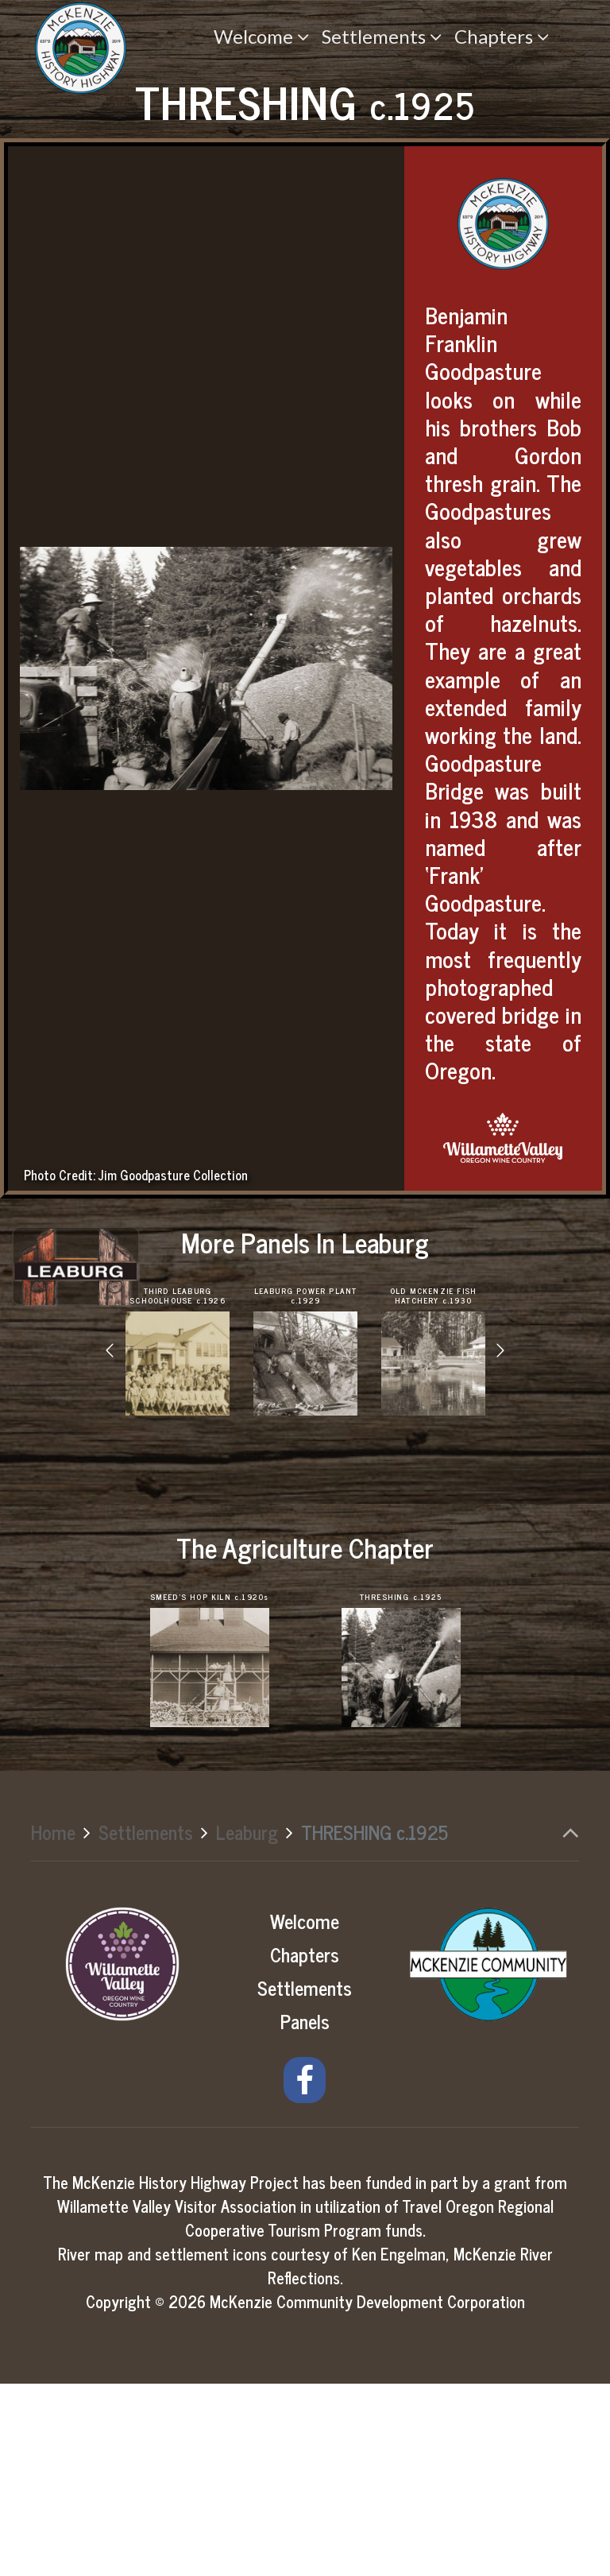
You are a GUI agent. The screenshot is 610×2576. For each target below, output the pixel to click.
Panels (305, 2213)
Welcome (304, 2113)
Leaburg (247, 2024)
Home (53, 2024)
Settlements (145, 2024)
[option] (177, 1544)
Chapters (304, 2146)
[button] (110, 1543)
